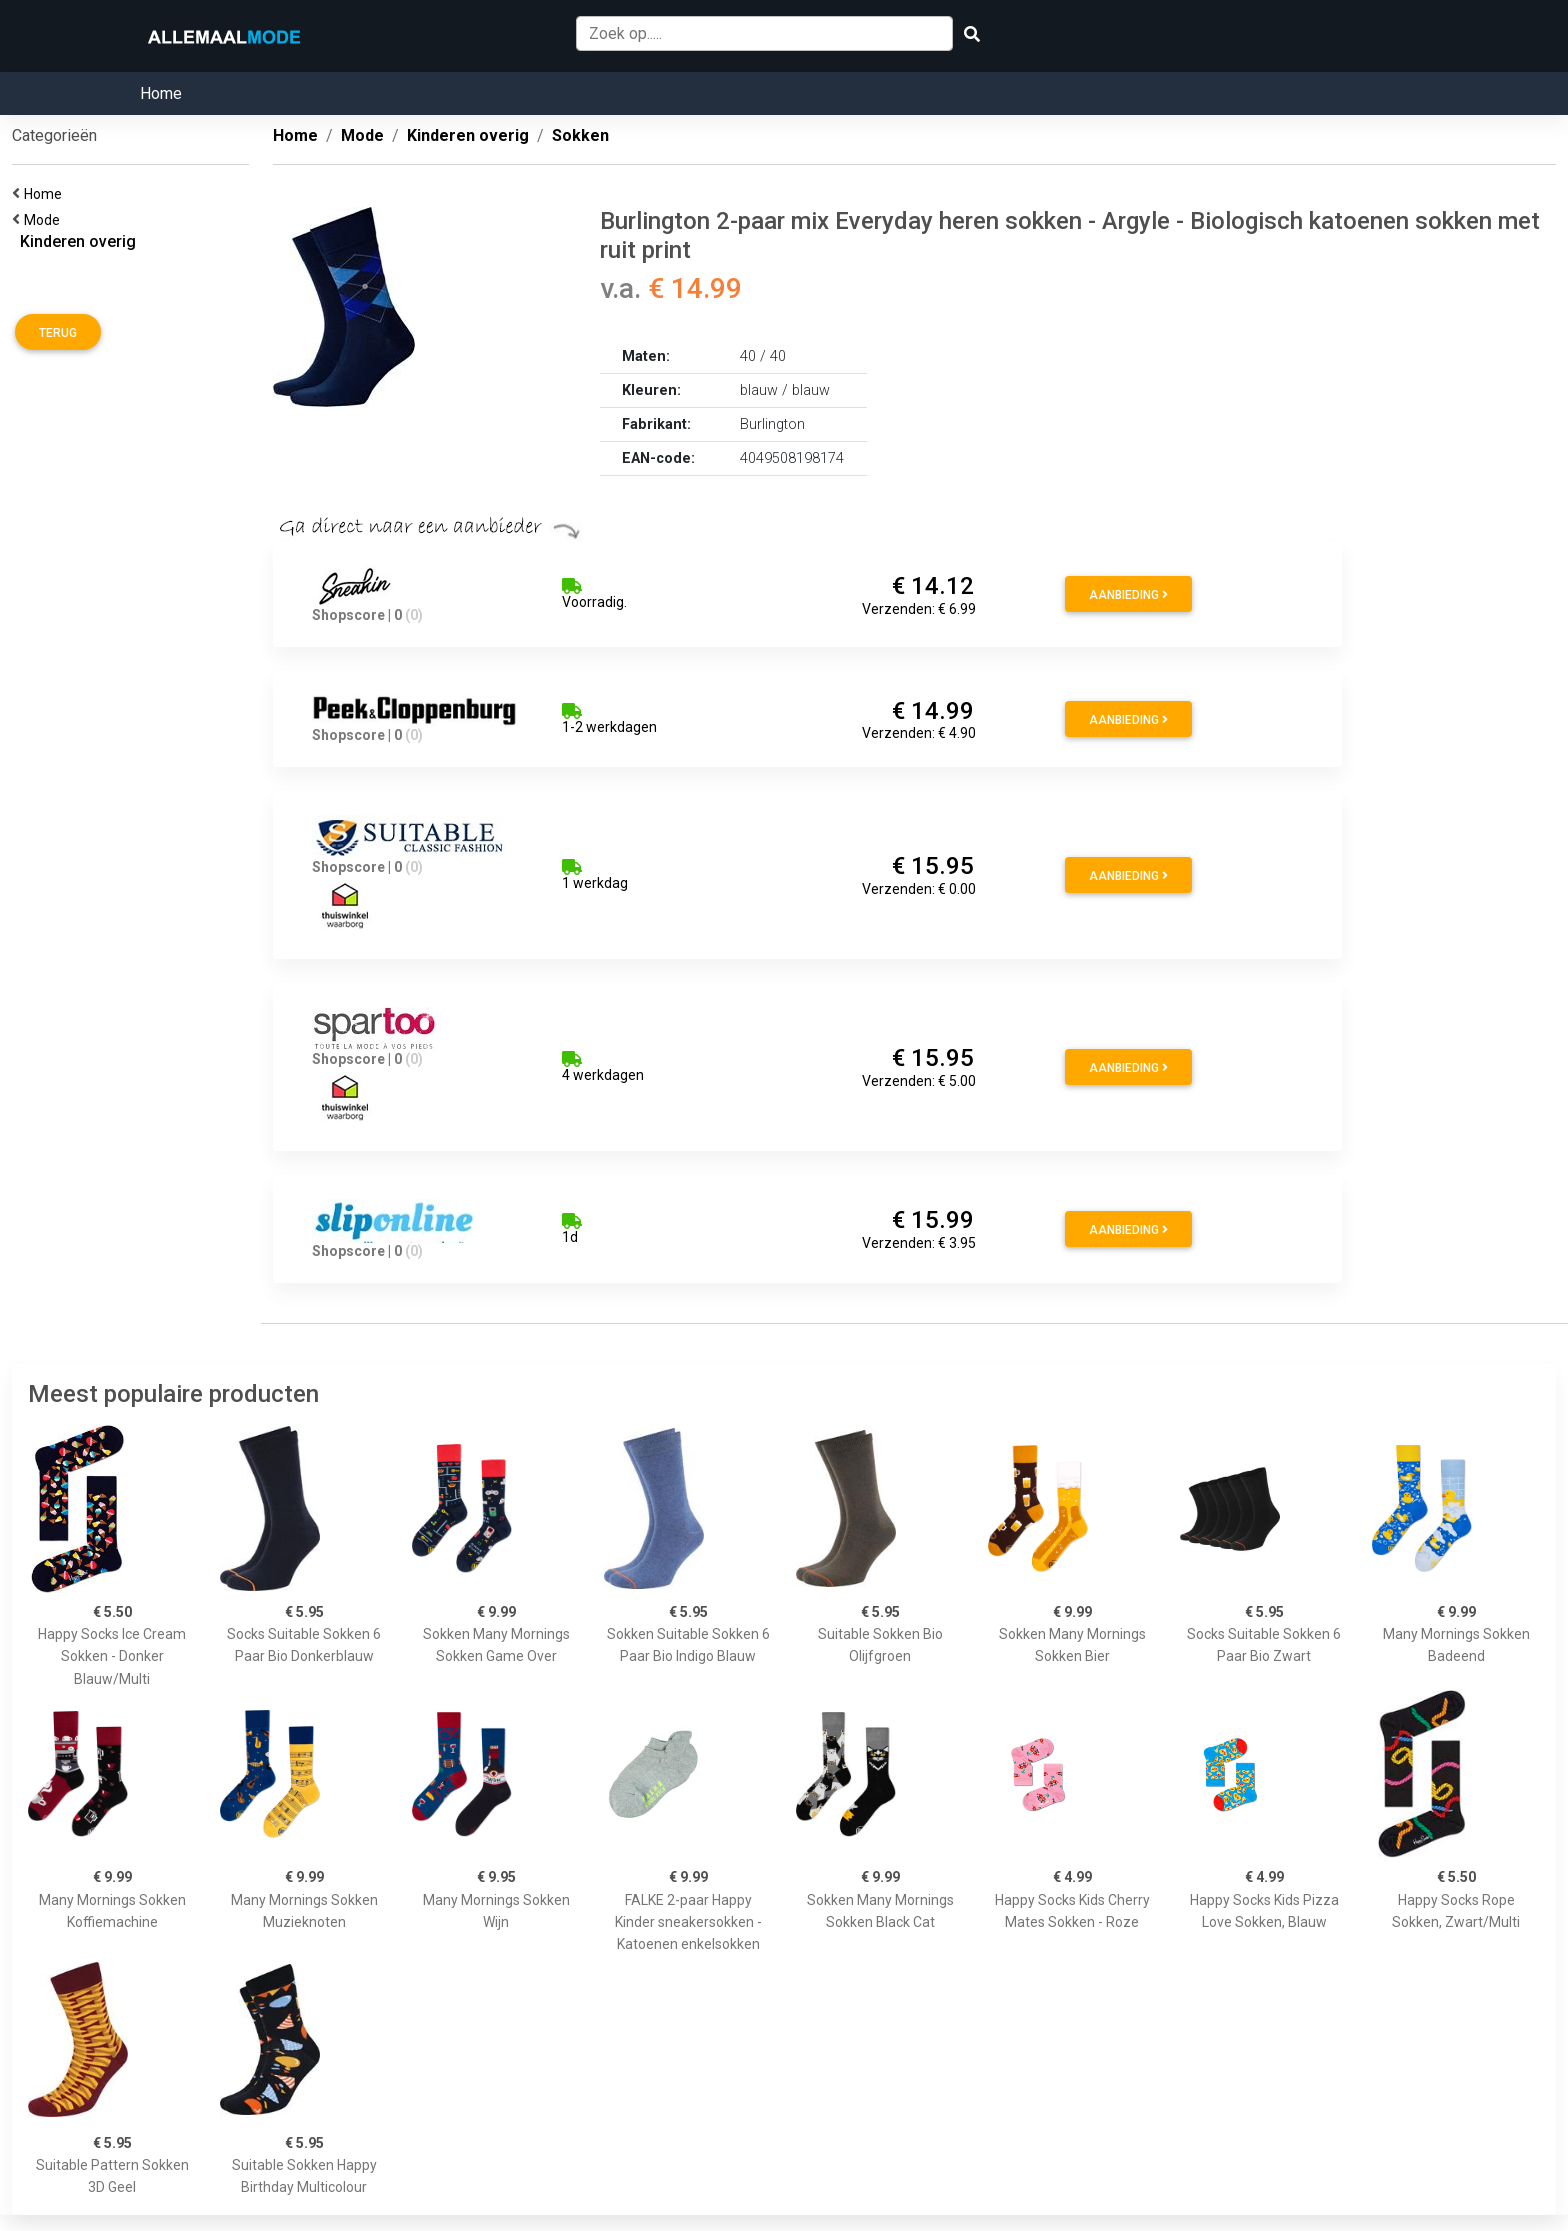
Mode (45, 220)
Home (161, 93)
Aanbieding (1128, 595)
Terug (58, 333)
